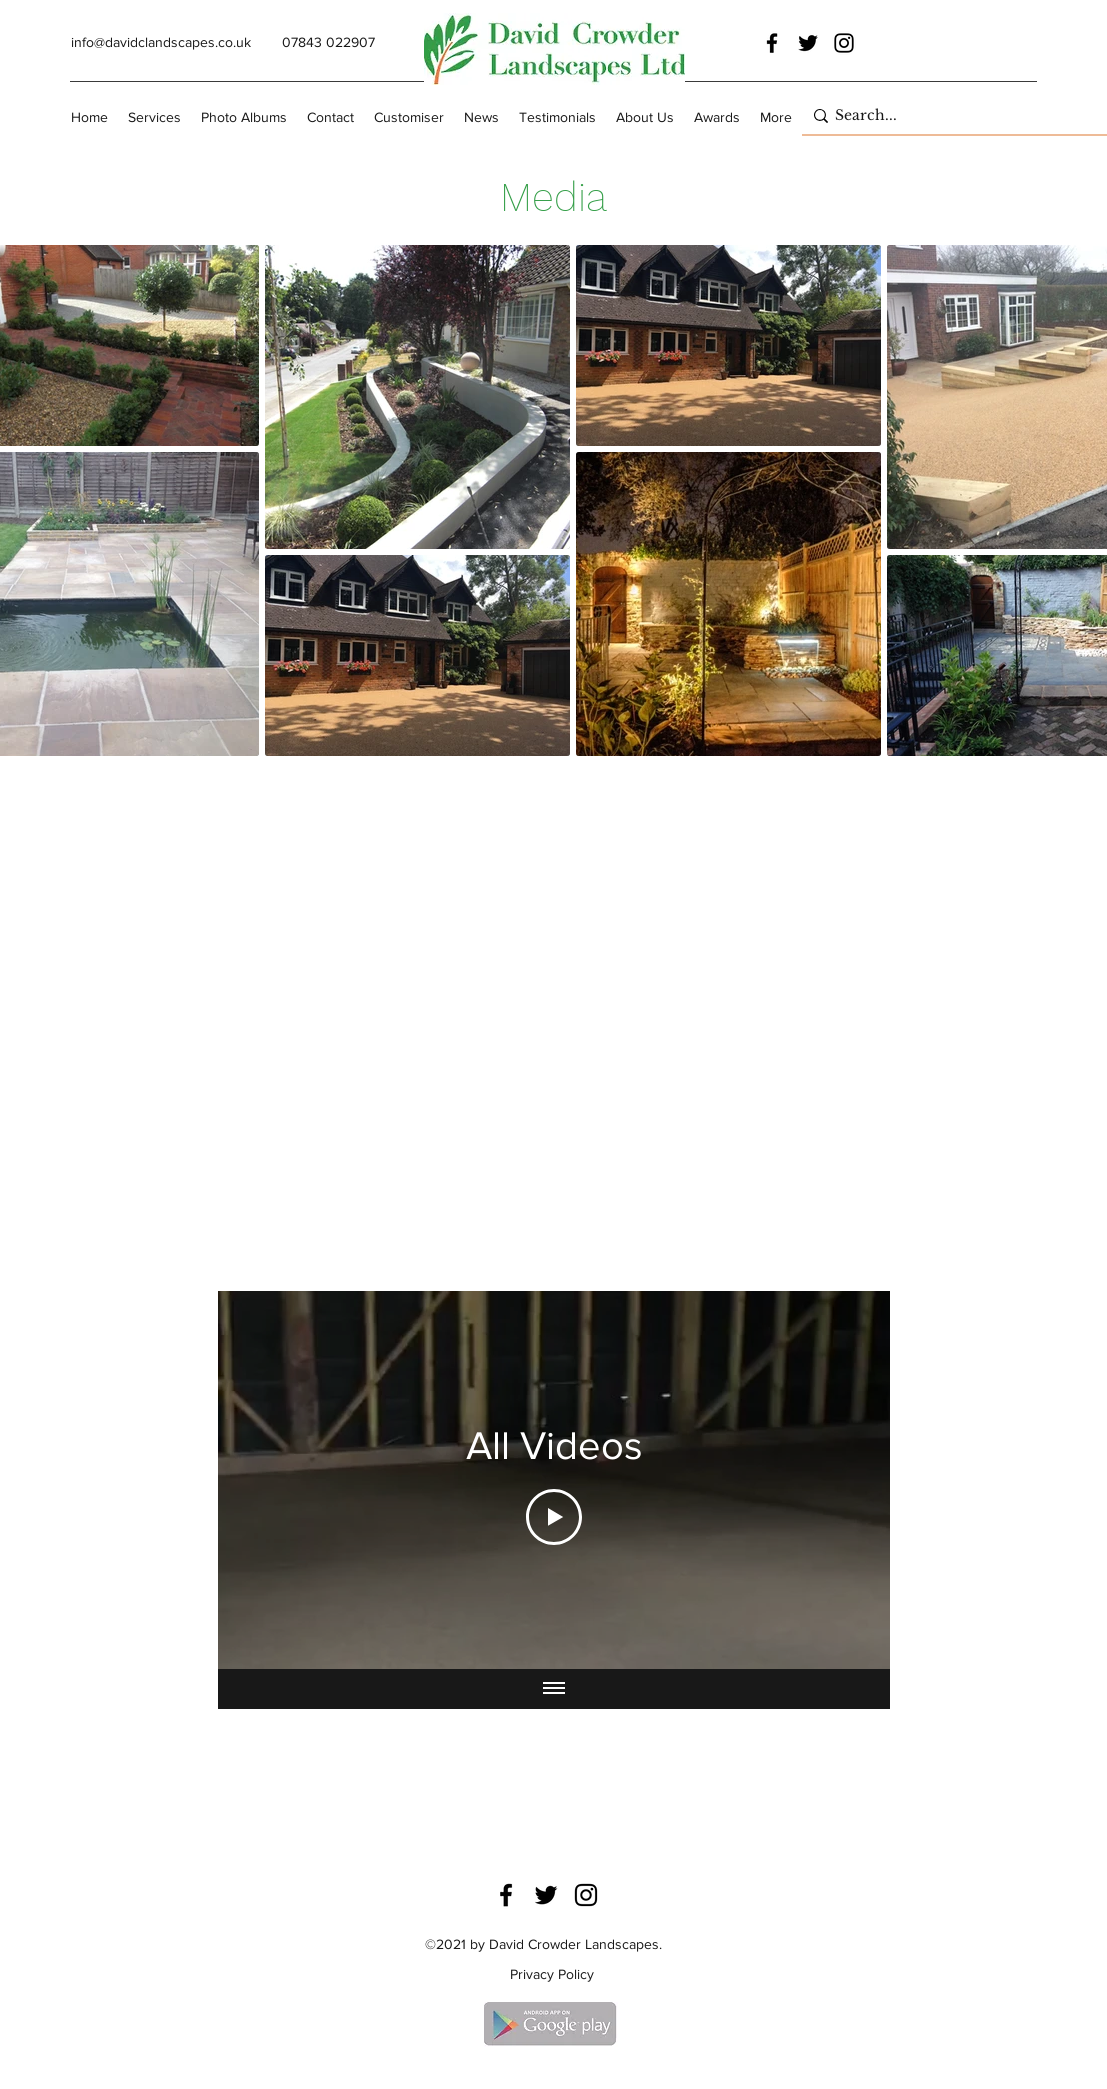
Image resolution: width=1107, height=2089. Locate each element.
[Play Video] (554, 1517)
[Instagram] (844, 43)
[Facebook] (772, 43)
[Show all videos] (554, 1689)
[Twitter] (808, 43)
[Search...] (950, 116)
